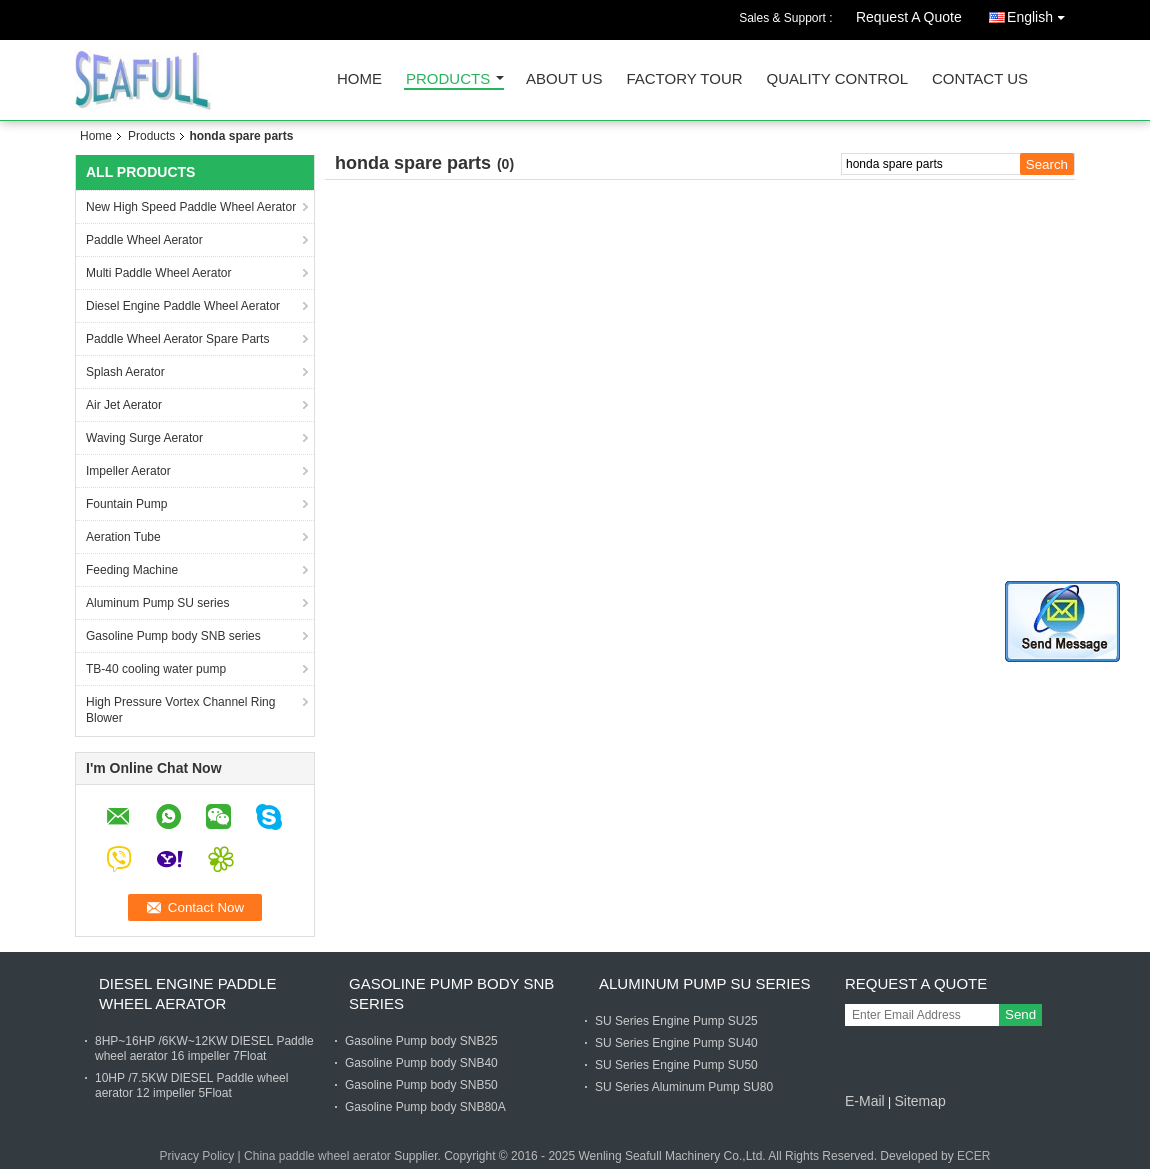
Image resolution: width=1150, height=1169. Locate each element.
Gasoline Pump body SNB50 (421, 1085)
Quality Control (837, 79)
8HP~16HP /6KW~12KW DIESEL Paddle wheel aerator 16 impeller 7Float (204, 1048)
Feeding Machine (132, 570)
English (1041, 13)
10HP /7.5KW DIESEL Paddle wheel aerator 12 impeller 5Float (191, 1085)
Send (1020, 1014)
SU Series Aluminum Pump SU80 (684, 1087)
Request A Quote (909, 17)
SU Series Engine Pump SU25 (676, 1021)
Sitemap (919, 1101)
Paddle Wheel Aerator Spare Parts (177, 339)
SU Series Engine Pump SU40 (676, 1043)
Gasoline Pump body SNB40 (421, 1063)
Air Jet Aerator (124, 405)
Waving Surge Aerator (144, 438)
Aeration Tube (123, 537)
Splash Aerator (125, 372)
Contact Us (980, 79)
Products (448, 79)
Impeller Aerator (128, 471)
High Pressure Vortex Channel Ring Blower (180, 710)
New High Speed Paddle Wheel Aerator (191, 207)
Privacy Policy (197, 1156)
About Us (564, 79)
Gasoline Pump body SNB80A (425, 1107)
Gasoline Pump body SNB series (173, 636)
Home (359, 79)
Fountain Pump (126, 504)
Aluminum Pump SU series (157, 603)
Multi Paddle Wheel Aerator (158, 273)
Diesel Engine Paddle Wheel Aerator (183, 306)
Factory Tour (684, 79)
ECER (973, 1156)
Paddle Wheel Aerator (144, 240)
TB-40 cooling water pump (156, 669)
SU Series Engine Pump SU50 (676, 1065)
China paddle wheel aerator (317, 1156)
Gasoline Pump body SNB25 (421, 1041)
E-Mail (865, 1101)
